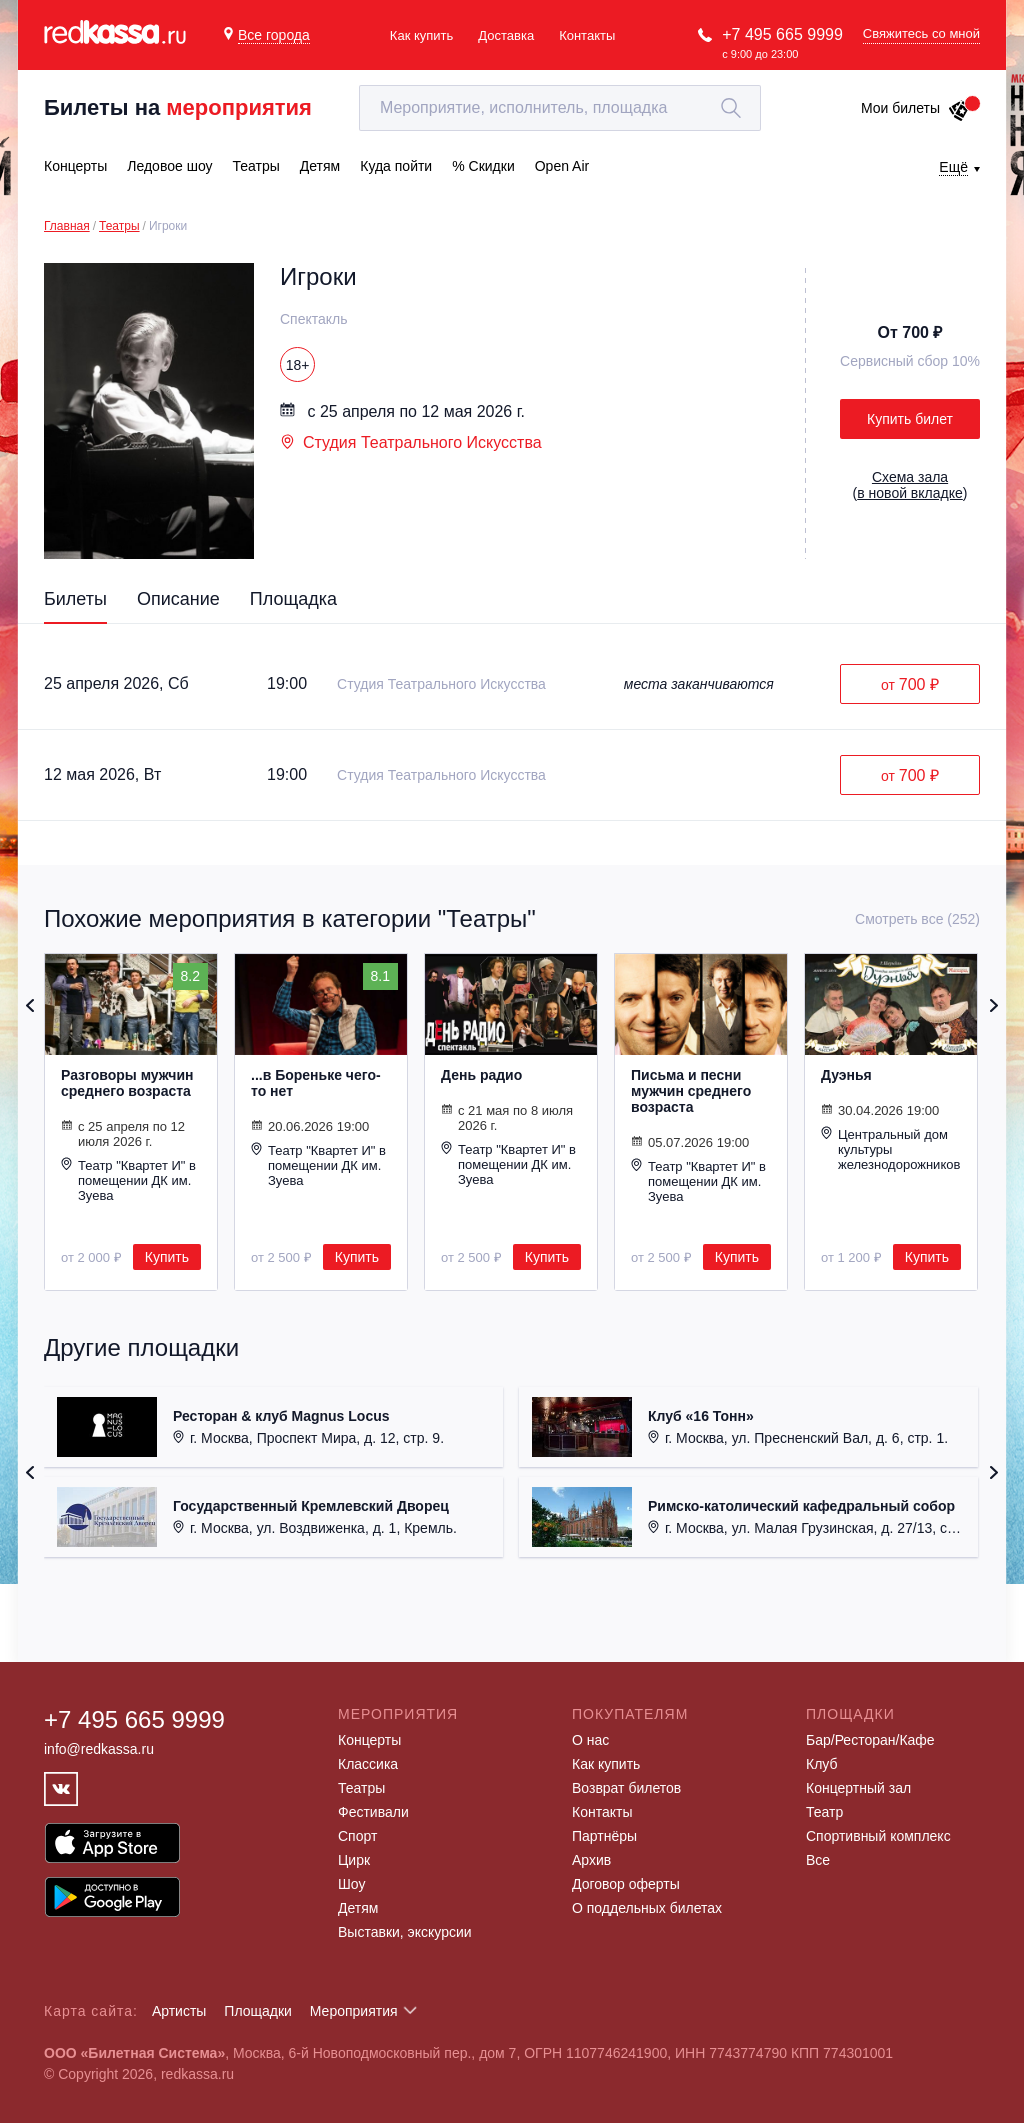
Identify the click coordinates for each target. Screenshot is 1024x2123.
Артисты (179, 2011)
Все (818, 1860)
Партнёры (604, 1836)
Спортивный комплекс (878, 1836)
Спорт (357, 1836)
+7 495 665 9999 (782, 34)
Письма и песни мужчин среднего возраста (691, 1091)
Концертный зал (858, 1788)
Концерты (369, 1740)
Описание (178, 599)
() (910, 485)
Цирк (354, 1860)
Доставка (506, 35)
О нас (590, 1740)
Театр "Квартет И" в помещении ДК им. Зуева (128, 1180)
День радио (481, 1075)
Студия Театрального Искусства (411, 442)
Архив (591, 1860)
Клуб (822, 1764)
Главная (67, 226)
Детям (358, 1908)
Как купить (421, 35)
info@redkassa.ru (99, 1749)
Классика (368, 1764)
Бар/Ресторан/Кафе (870, 1740)
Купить (167, 1257)
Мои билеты (915, 108)
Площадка (293, 599)
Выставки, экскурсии (405, 1932)
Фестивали (373, 1812)
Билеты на (178, 107)
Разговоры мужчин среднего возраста (127, 1083)
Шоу (351, 1884)
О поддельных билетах (647, 1908)
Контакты (587, 35)
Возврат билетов (626, 1788)
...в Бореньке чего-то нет (316, 1083)
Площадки (258, 2011)
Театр (824, 1812)
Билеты (75, 599)
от (910, 684)
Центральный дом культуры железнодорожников (890, 1149)
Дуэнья (846, 1075)
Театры (119, 226)
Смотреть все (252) (917, 919)
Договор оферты (626, 1884)
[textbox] (560, 108)
